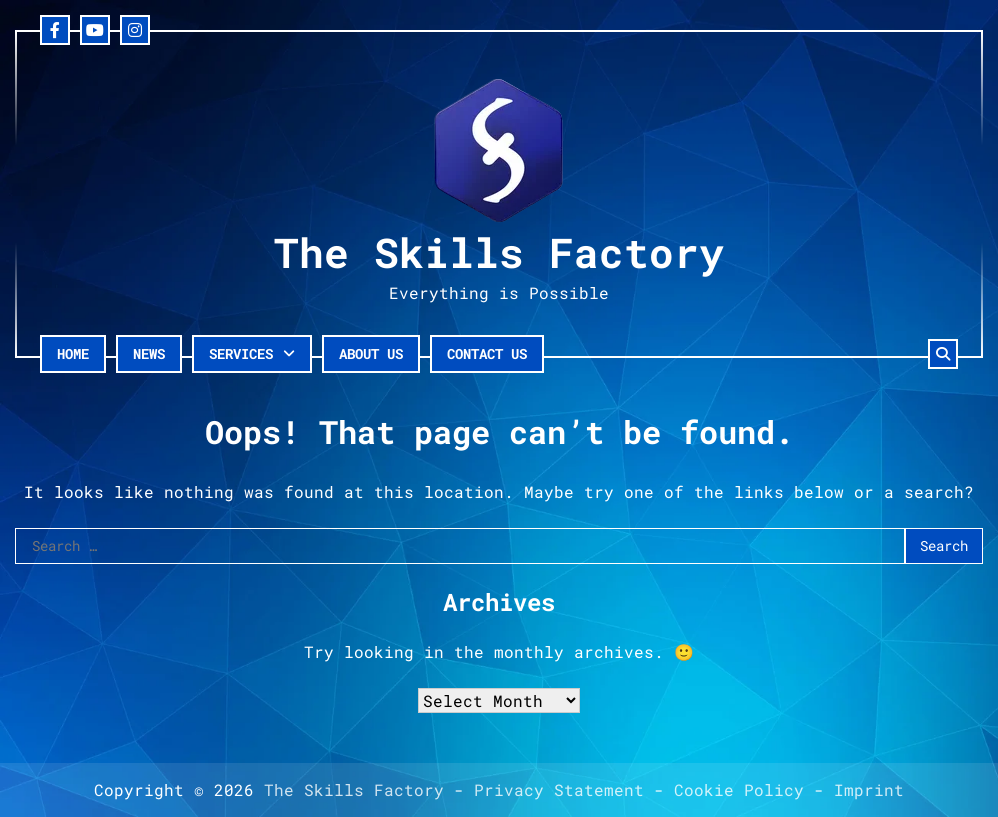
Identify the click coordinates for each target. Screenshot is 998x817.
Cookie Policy (739, 789)
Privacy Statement (559, 789)
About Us (371, 353)
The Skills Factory (499, 252)
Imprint (869, 789)
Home (73, 353)
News (149, 353)
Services (241, 353)
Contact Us (487, 353)
